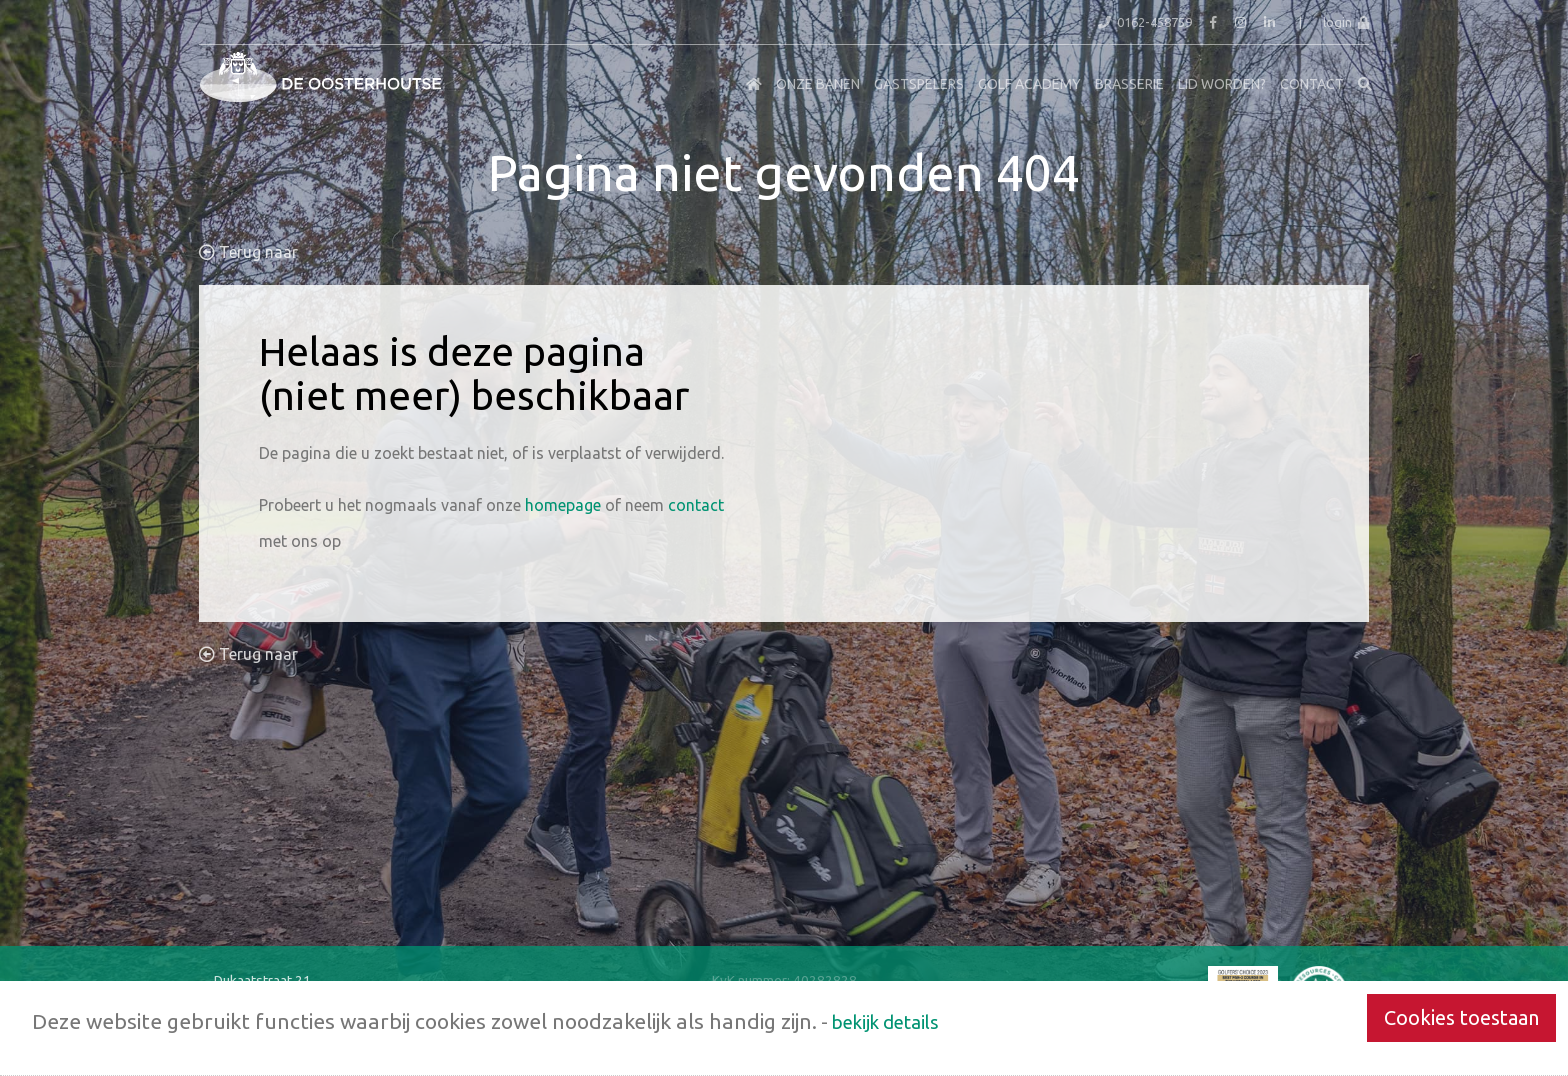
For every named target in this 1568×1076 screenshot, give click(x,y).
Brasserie (1129, 84)
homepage (563, 505)
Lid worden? (1222, 84)
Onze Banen (818, 84)
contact (696, 505)
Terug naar (248, 252)
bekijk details (885, 1022)
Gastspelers (919, 84)
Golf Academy (1029, 84)
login (1346, 22)
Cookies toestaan (1461, 1017)
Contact (1312, 84)
